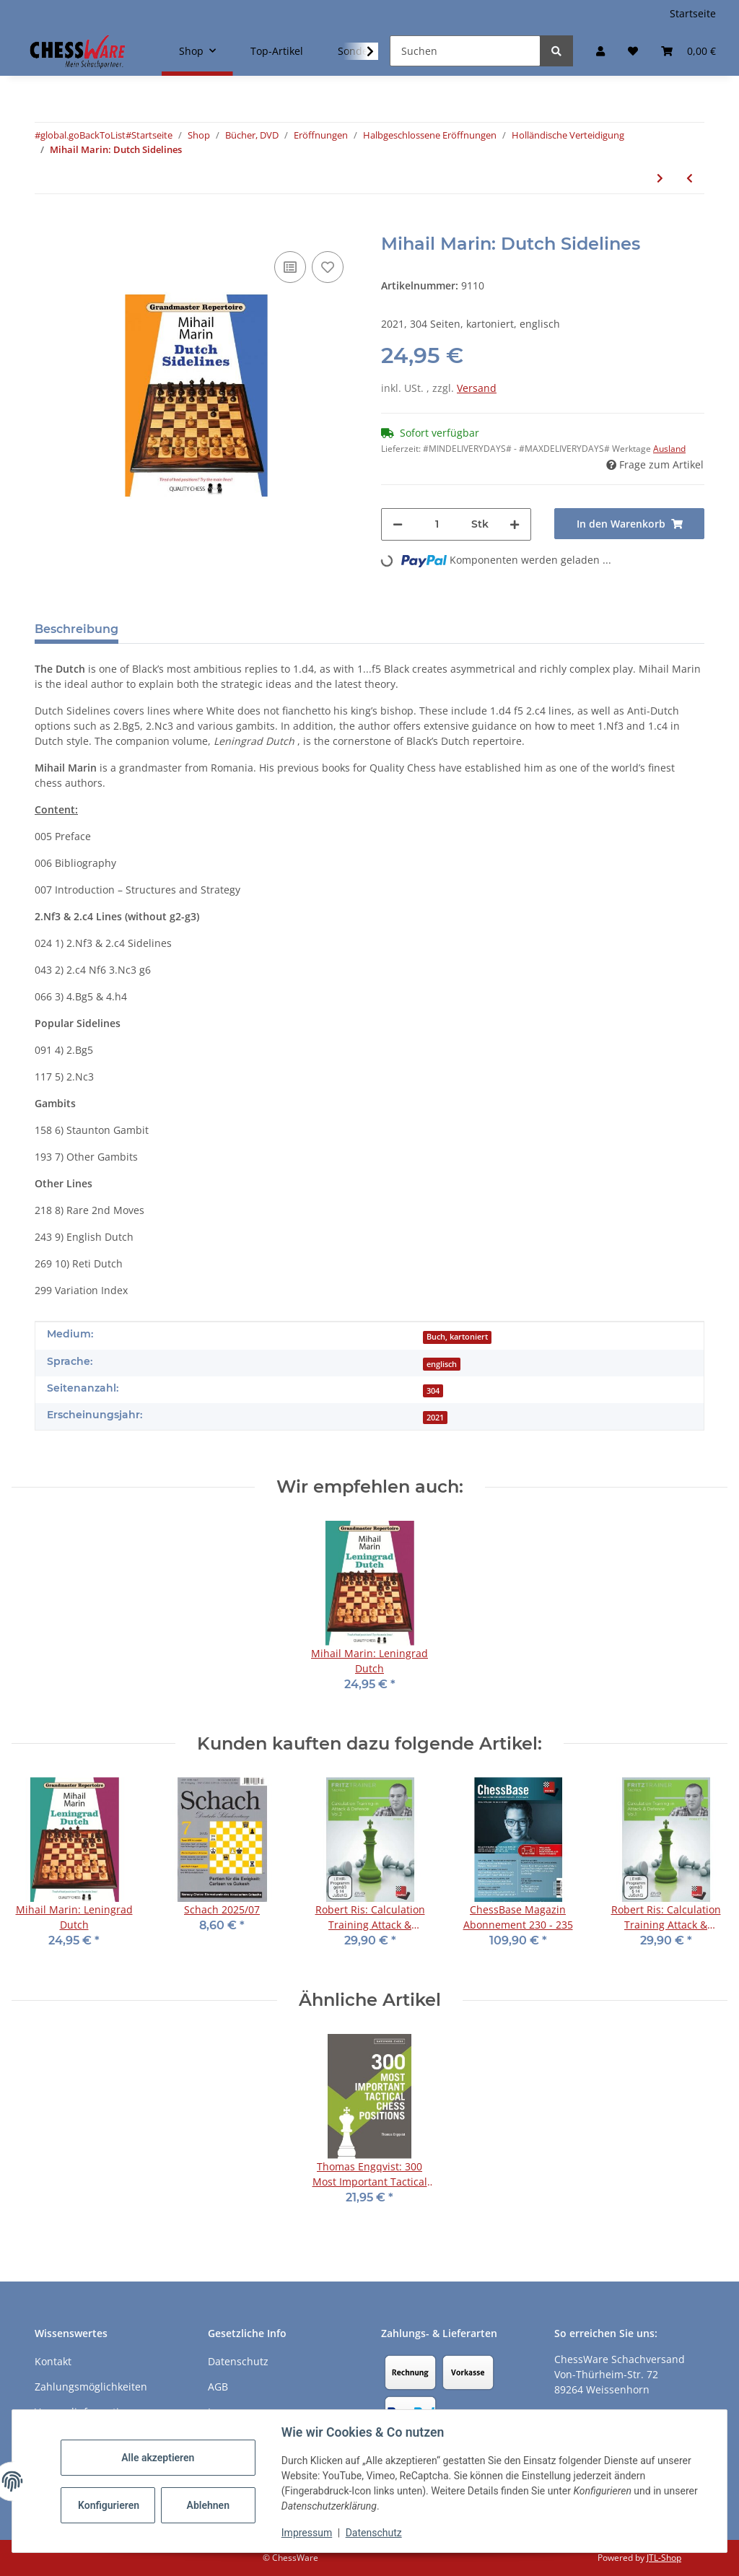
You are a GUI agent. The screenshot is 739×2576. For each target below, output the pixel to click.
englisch (442, 1364)
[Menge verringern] (398, 524)
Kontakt (53, 2361)
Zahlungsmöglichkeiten (91, 2386)
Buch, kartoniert (457, 1337)
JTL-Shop (664, 2557)
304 (433, 1391)
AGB (218, 2386)
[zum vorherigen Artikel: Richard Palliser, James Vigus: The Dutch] (689, 177)
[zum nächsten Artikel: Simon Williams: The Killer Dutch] (660, 177)
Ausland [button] (669, 448)
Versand (477, 388)
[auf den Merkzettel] (328, 267)
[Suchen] (465, 50)
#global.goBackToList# (83, 134)
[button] (600, 51)
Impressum (307, 2532)
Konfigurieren (110, 2505)
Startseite (693, 13)
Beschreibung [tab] (76, 629)
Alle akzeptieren (158, 2457)
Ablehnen (209, 2505)
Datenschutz (374, 2532)
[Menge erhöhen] (514, 524)
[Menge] (437, 524)
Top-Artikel (276, 51)
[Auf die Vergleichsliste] (290, 267)
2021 (435, 1418)
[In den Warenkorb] (46, 226)
